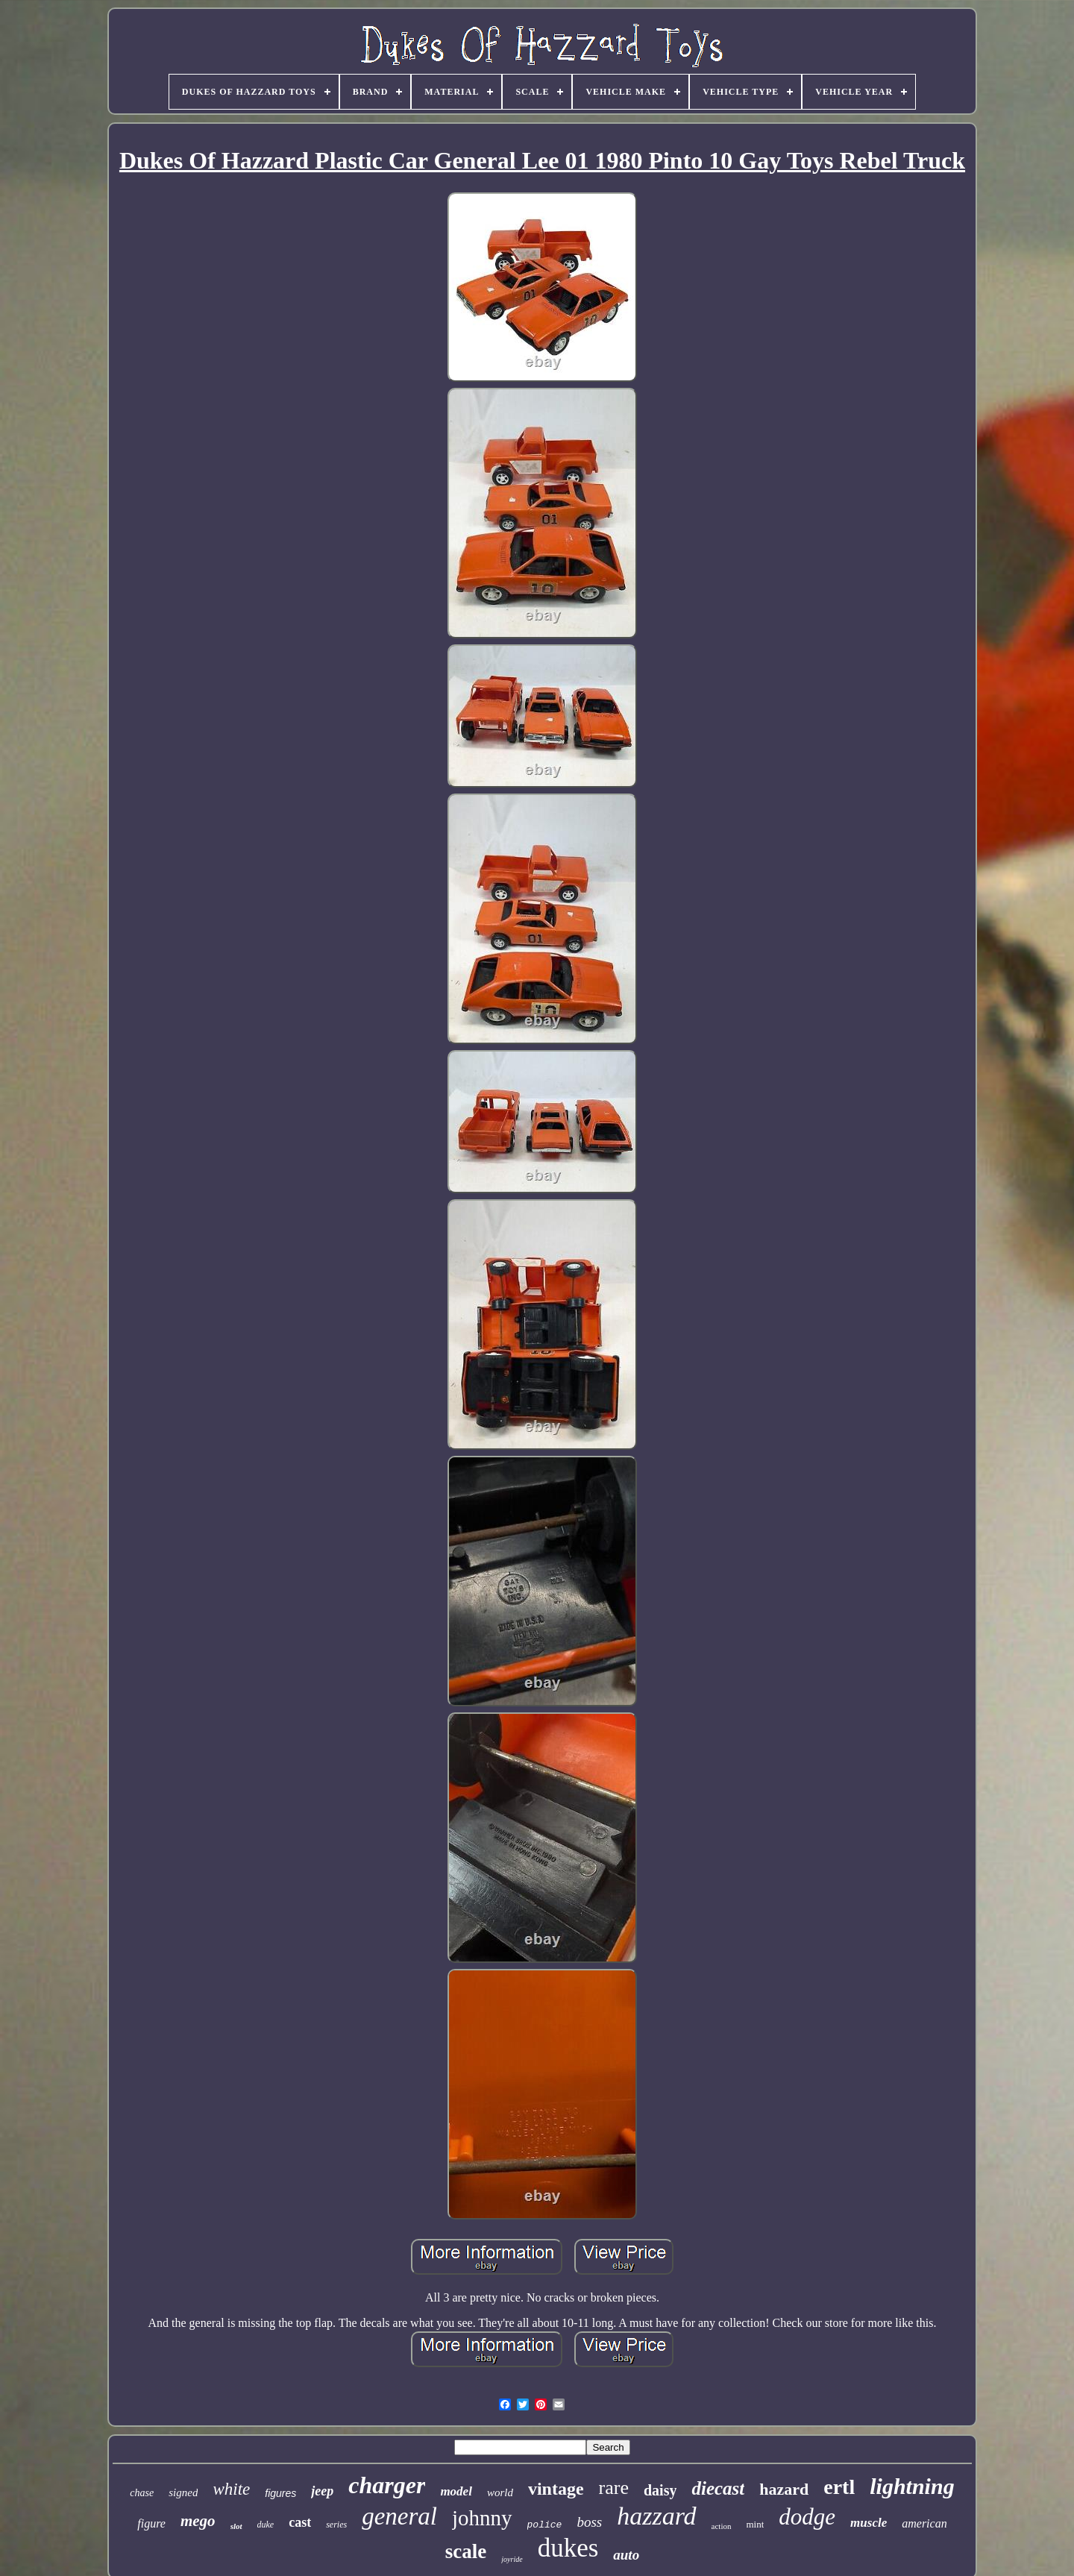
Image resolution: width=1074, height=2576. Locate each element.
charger (386, 2485)
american (924, 2523)
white (231, 2489)
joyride (511, 2559)
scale (465, 2551)
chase (142, 2492)
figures (280, 2493)
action (722, 2526)
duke (265, 2524)
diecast (717, 2488)
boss (589, 2522)
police (544, 2525)
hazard (783, 2489)
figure (151, 2523)
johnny (482, 2518)
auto (626, 2555)
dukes (568, 2548)
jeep (322, 2491)
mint (755, 2524)
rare (614, 2487)
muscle (868, 2523)
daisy (660, 2490)
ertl (839, 2486)
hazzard (656, 2516)
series (336, 2524)
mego (198, 2521)
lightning (912, 2486)
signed (183, 2492)
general (399, 2516)
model (456, 2491)
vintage (556, 2488)
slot (236, 2526)
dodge (807, 2517)
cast (300, 2522)
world (500, 2492)
